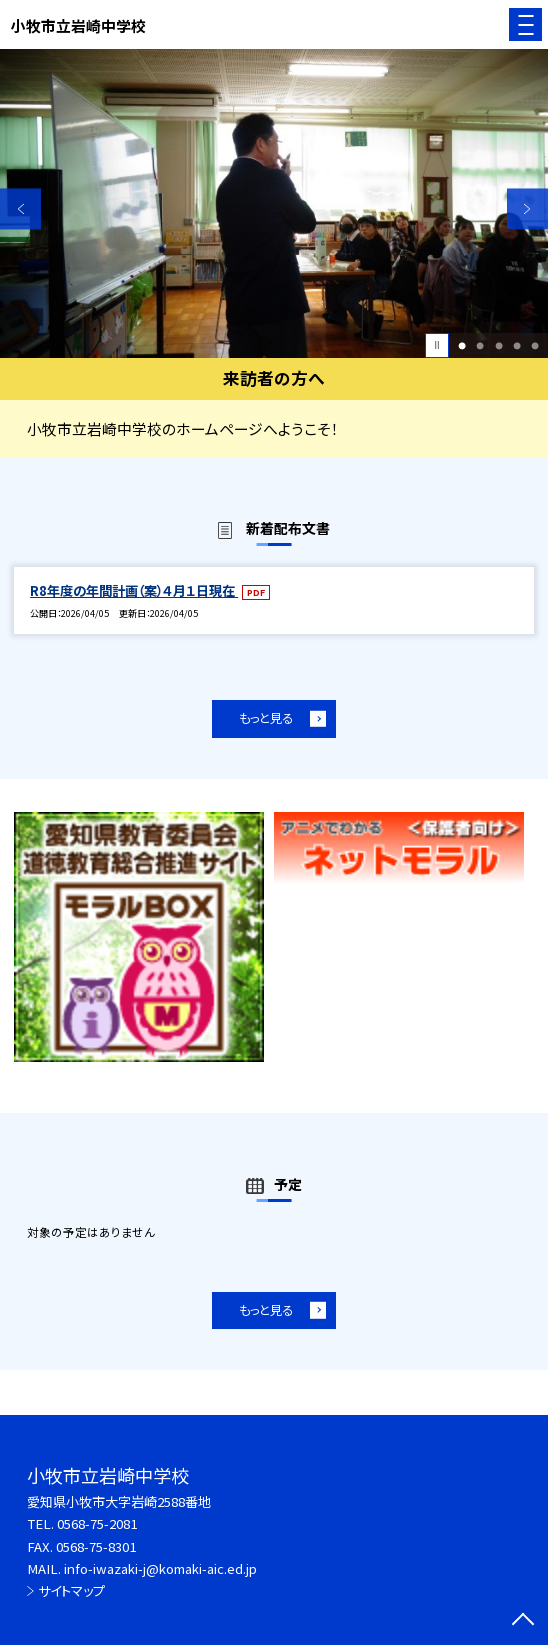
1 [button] (462, 345)
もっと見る (266, 718)
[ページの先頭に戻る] (523, 1621)
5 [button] (535, 345)
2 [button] (480, 345)
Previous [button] (20, 208)
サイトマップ (71, 1590)
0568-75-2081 (97, 1523)
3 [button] (499, 345)
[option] (274, 203)
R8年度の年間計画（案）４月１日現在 (134, 590)
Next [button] (527, 208)
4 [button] (517, 345)
